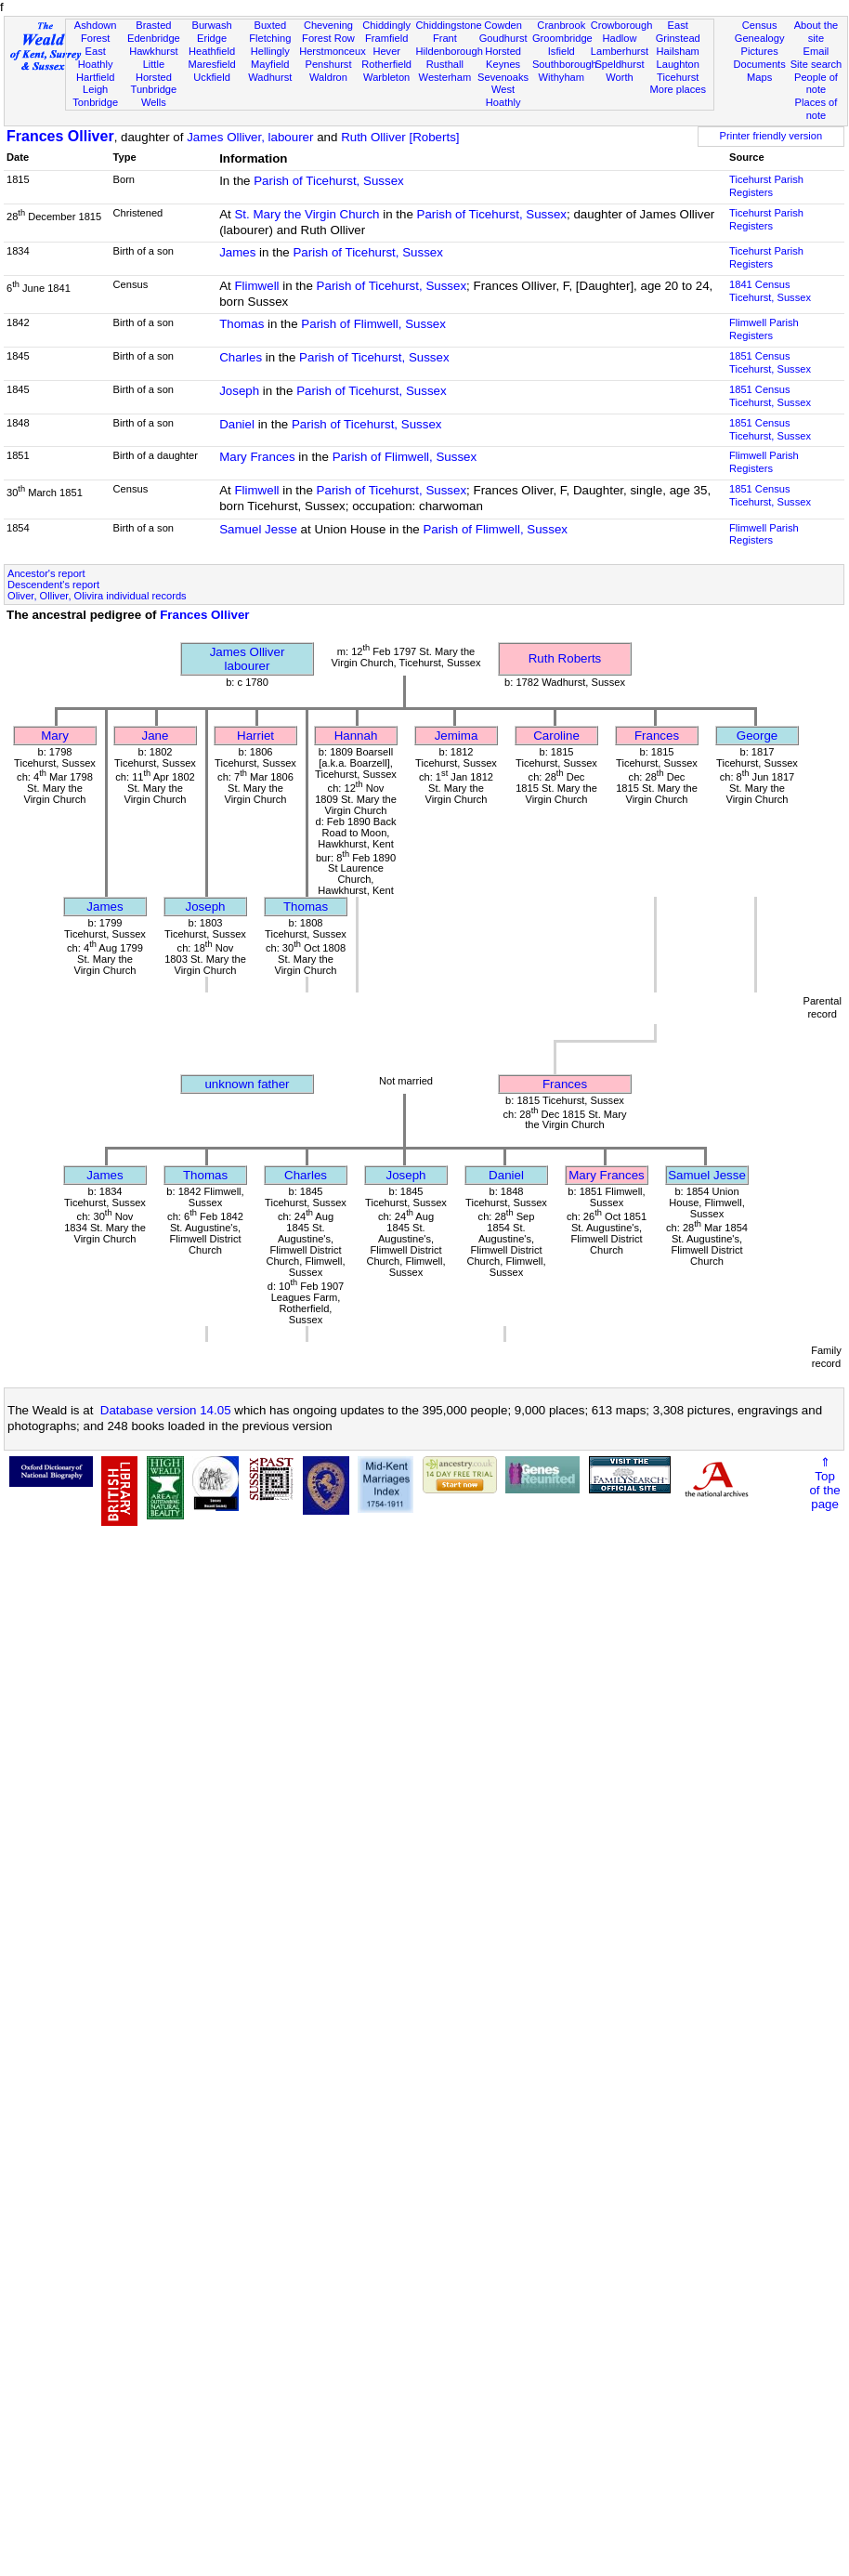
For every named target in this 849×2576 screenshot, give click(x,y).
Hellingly (270, 51)
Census (759, 25)
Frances (656, 736)
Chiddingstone (449, 25)
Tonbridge (95, 102)
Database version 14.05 (165, 1410)
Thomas (241, 324)
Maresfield (211, 64)
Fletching (270, 38)
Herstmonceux (332, 51)
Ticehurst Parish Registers (766, 186)
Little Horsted (154, 71)
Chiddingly (386, 25)
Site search (816, 64)
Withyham (561, 77)
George (757, 736)
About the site (816, 32)
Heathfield (212, 51)
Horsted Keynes (503, 58)
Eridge (212, 38)
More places (677, 89)
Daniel (237, 424)
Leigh (95, 89)
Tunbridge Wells (154, 96)
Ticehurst (678, 77)
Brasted (153, 25)
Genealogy (760, 38)
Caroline (556, 736)
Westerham (445, 77)
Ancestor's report (46, 573)
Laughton (678, 64)
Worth (619, 77)
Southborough (564, 64)
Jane (155, 736)
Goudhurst (503, 38)
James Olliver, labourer (250, 137)
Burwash (211, 25)
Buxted (270, 25)
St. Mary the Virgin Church (306, 214)
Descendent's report (53, 584)
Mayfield (270, 64)
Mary (55, 736)
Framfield (386, 38)
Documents (760, 64)
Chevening (328, 25)
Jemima (456, 736)
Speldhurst (619, 64)
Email (816, 51)
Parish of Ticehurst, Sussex (329, 181)
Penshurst (328, 64)
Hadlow (619, 38)
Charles (240, 357)
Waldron (328, 77)
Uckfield (211, 77)
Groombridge (562, 38)
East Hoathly (95, 58)
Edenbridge (153, 38)
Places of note (816, 109)
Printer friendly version (771, 135)
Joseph (239, 391)
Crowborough (622, 25)
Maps (759, 77)
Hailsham (678, 51)
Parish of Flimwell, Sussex (373, 324)
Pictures (759, 51)
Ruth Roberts (565, 658)
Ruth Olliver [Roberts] (400, 137)
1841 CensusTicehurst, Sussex (770, 291)
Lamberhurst (619, 51)
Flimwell (256, 286)
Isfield (561, 51)
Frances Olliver (60, 136)
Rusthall (445, 64)
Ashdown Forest (95, 32)
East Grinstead (678, 32)
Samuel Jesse (258, 529)
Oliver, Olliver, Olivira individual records (97, 595)
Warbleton (386, 77)
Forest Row (328, 38)
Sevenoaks (503, 77)
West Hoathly (503, 96)
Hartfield (95, 77)
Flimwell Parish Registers (764, 329)
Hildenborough (449, 51)
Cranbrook (561, 25)
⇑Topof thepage (824, 1483)
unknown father (246, 1084)
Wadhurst (270, 77)
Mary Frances (256, 457)
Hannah (356, 736)
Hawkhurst (153, 51)
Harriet (255, 736)
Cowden (503, 25)
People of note (816, 84)
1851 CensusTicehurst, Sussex (770, 362)
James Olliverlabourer (247, 659)
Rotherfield (386, 64)
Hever (386, 51)
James (237, 252)
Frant (445, 38)
